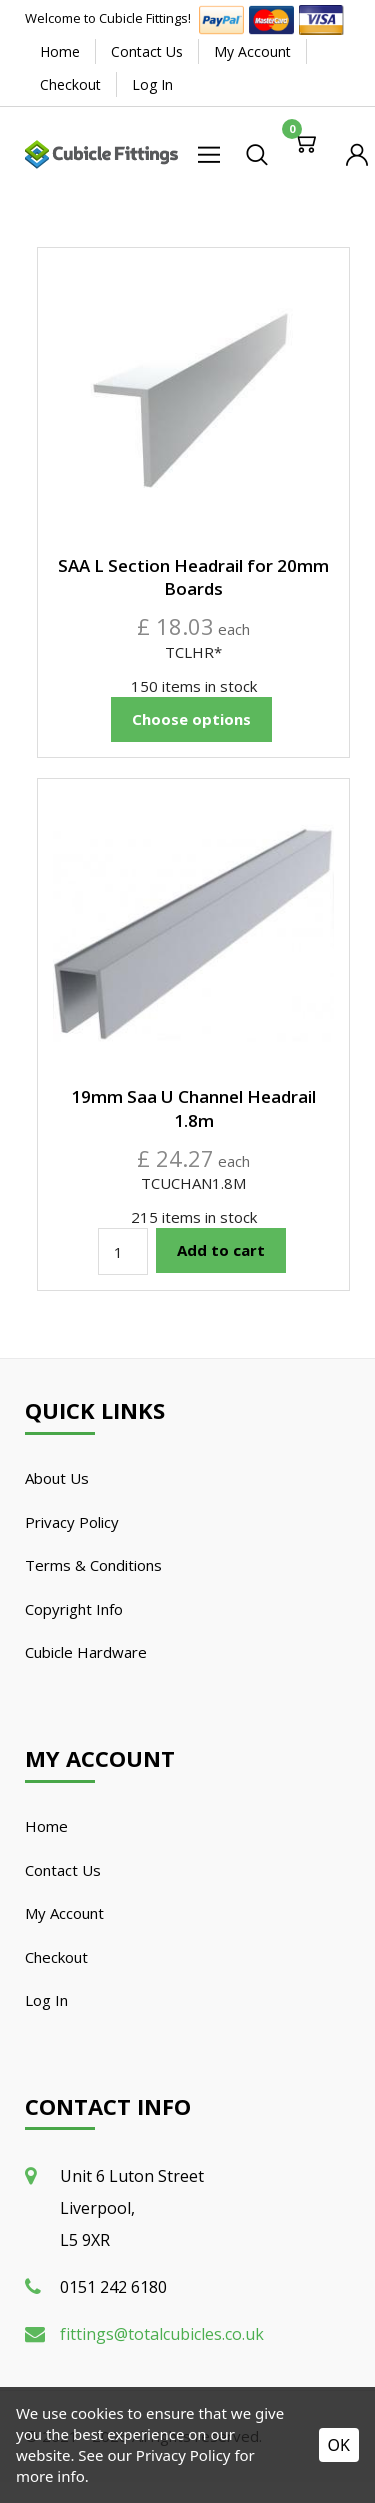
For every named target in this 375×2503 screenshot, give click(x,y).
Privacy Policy (72, 1522)
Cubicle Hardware (86, 1652)
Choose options (191, 719)
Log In (152, 84)
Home (60, 51)
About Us (57, 1478)
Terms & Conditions (93, 1565)
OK (339, 2445)
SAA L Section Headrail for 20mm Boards (193, 577)
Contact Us (147, 51)
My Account (252, 51)
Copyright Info (74, 1609)
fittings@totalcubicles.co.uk (162, 2334)
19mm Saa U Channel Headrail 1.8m (193, 1108)
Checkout (70, 84)
